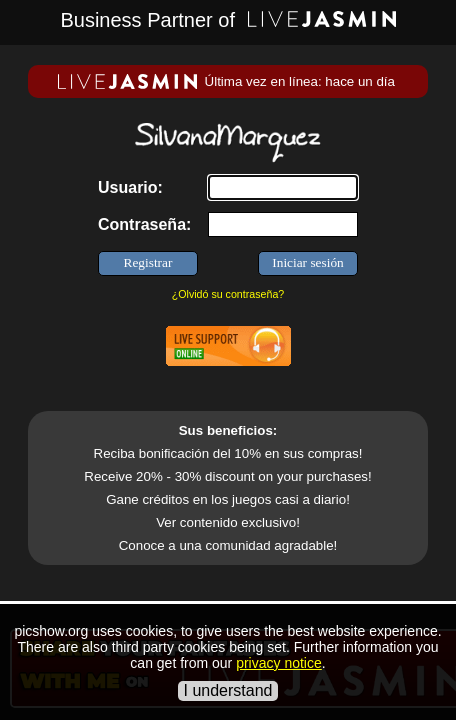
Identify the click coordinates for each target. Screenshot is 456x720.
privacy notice (279, 663)
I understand (228, 690)
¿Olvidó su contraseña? (228, 294)
